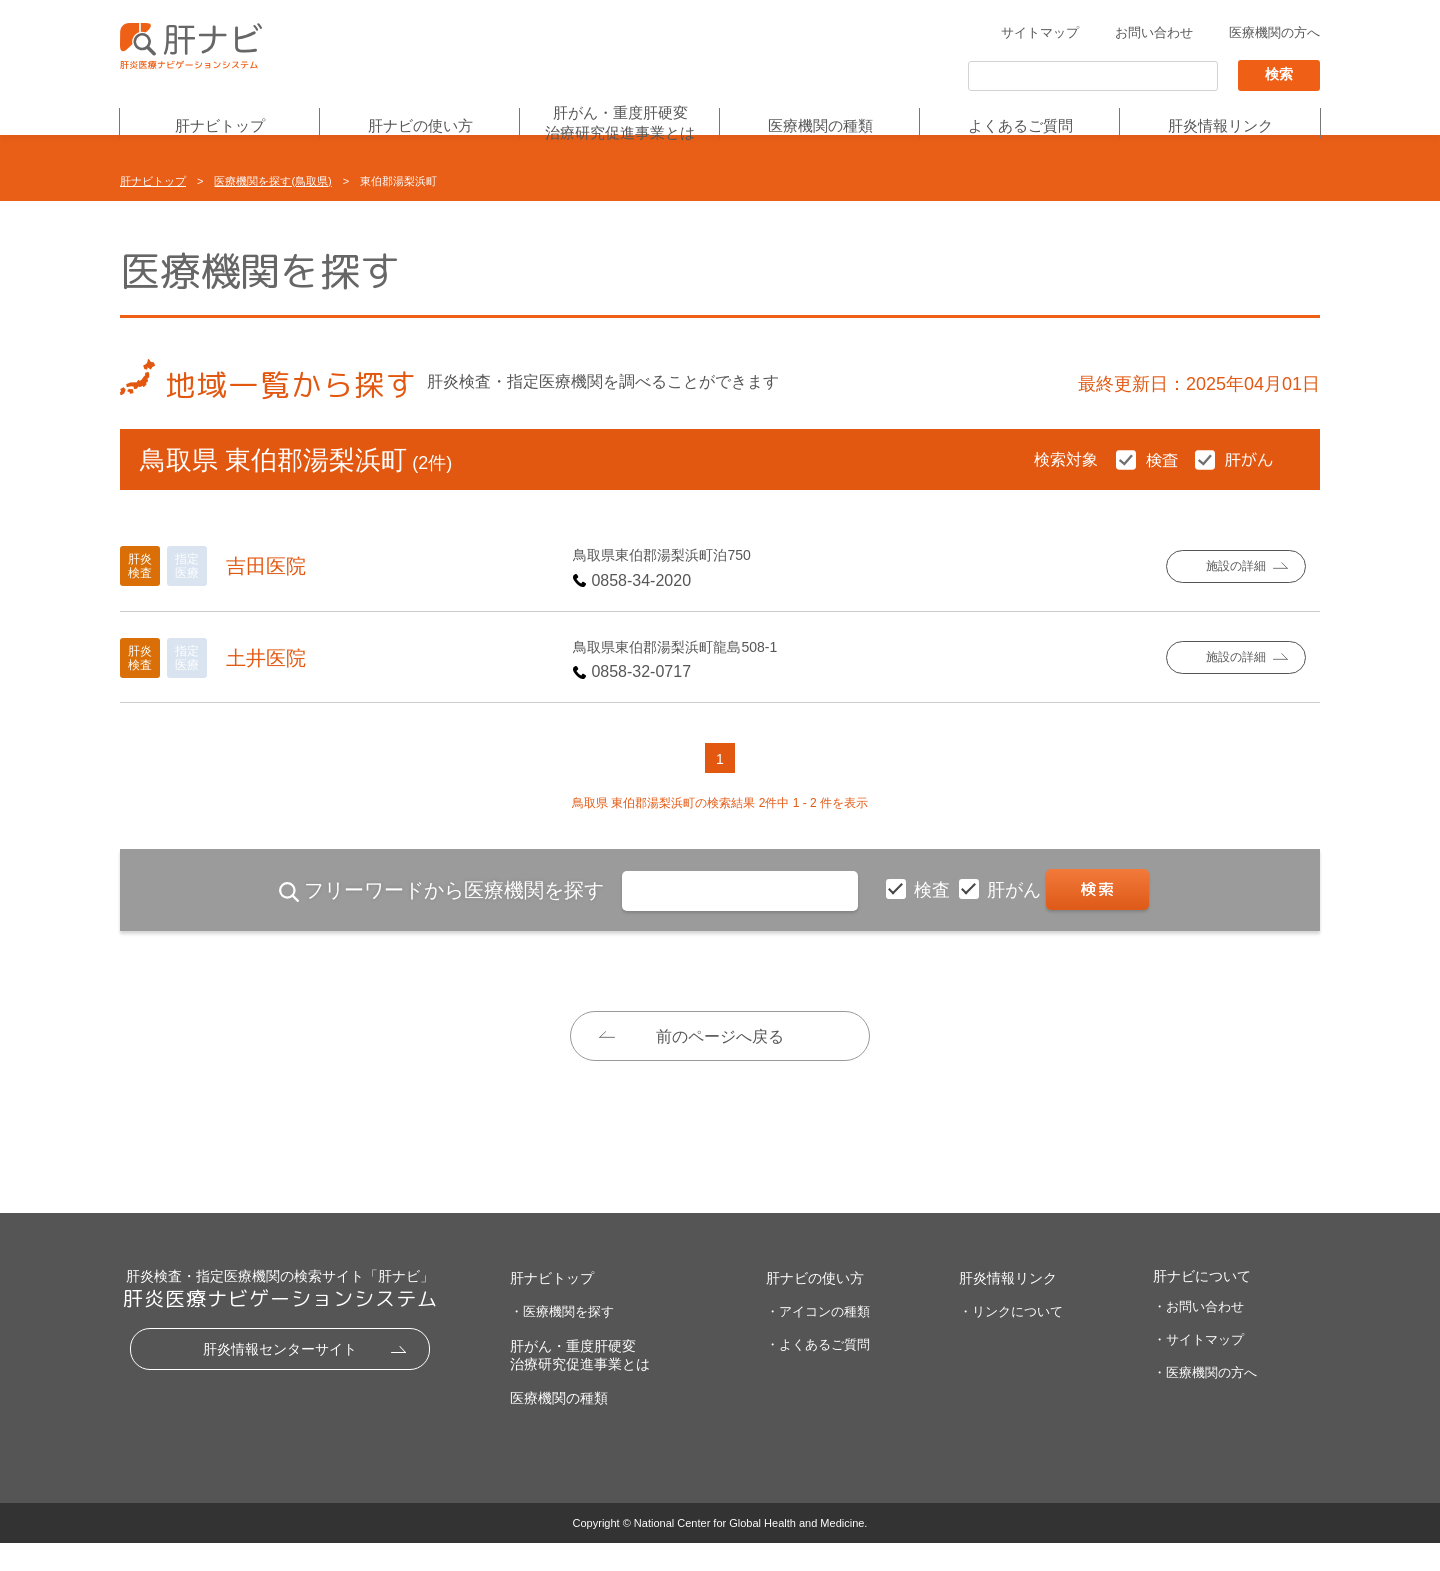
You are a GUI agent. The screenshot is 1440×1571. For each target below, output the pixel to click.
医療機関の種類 (820, 126)
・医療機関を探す (562, 1339)
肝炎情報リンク (1220, 126)
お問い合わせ (1154, 33)
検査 (934, 890)
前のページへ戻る (720, 1036)
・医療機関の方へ (1205, 1400)
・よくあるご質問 (818, 1371)
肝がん (1016, 890)
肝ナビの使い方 (420, 126)
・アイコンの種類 (818, 1339)
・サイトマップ (1198, 1367)
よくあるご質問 (1020, 126)
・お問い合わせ (1198, 1334)
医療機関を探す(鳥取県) (272, 181)
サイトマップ (1040, 33)
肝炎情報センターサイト (280, 1377)
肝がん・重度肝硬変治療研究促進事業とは (620, 123)
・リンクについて (1011, 1339)
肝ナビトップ (220, 126)
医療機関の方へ (1274, 33)
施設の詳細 (1235, 566)
